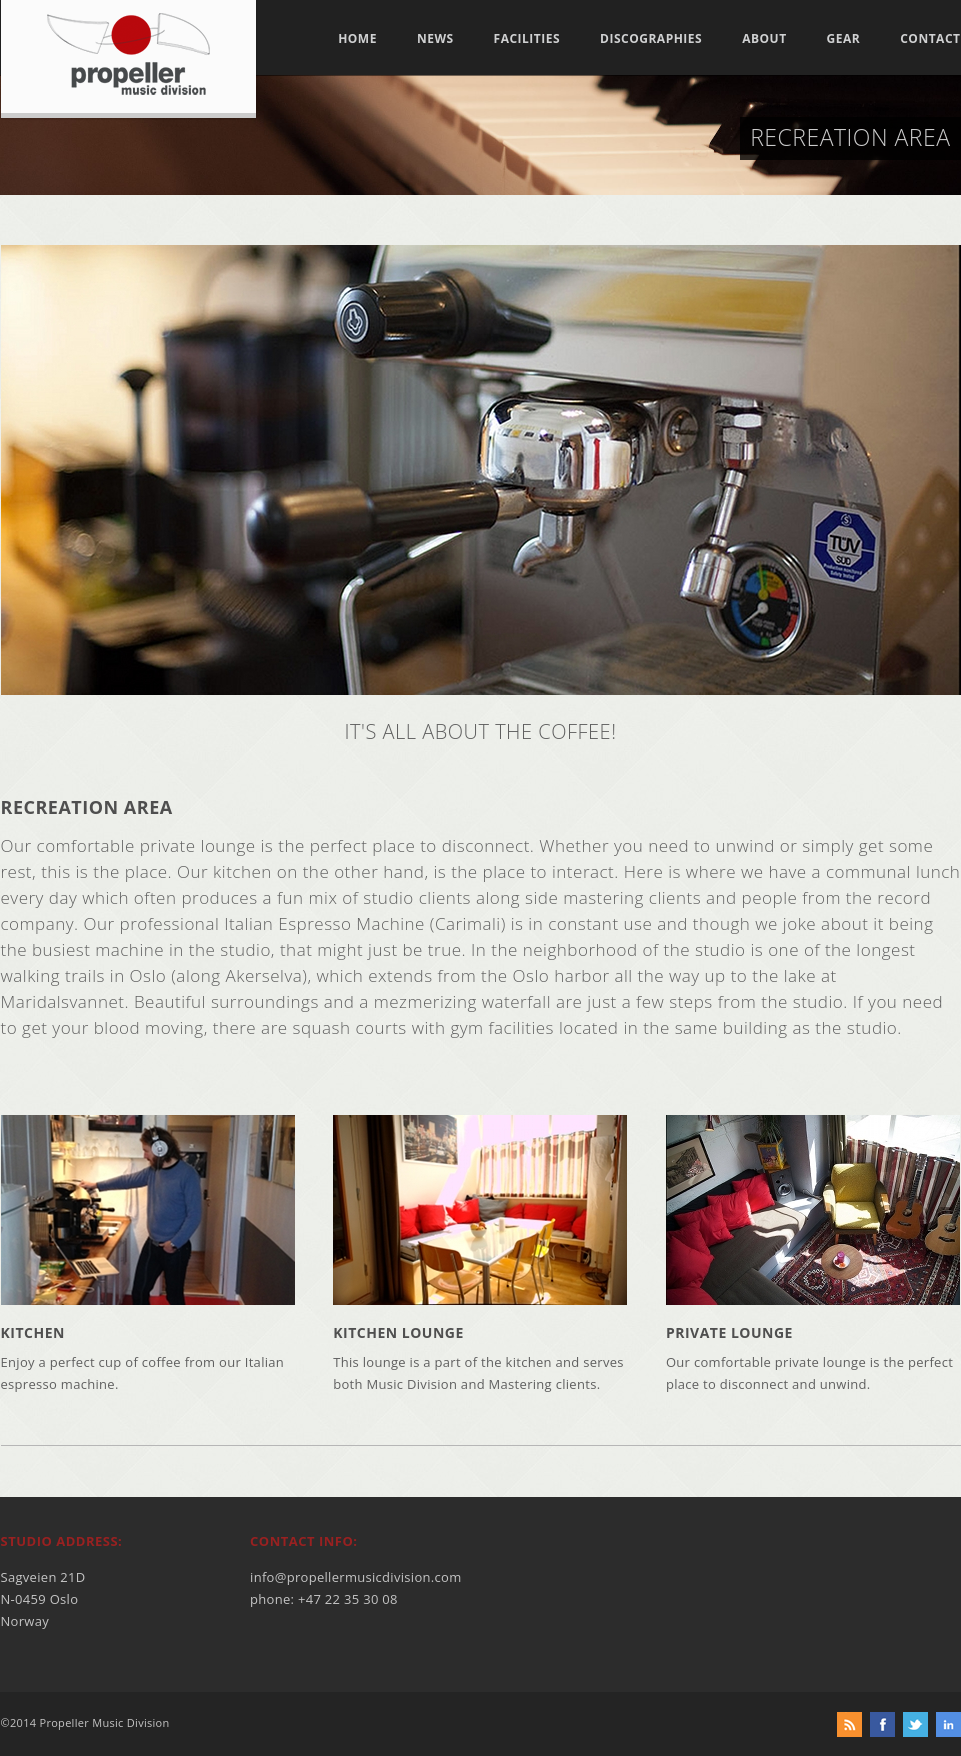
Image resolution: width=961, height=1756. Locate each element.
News (435, 39)
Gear (844, 39)
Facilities (527, 39)
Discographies (651, 39)
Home (357, 39)
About (764, 39)
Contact (930, 39)
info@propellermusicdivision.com (355, 1577)
